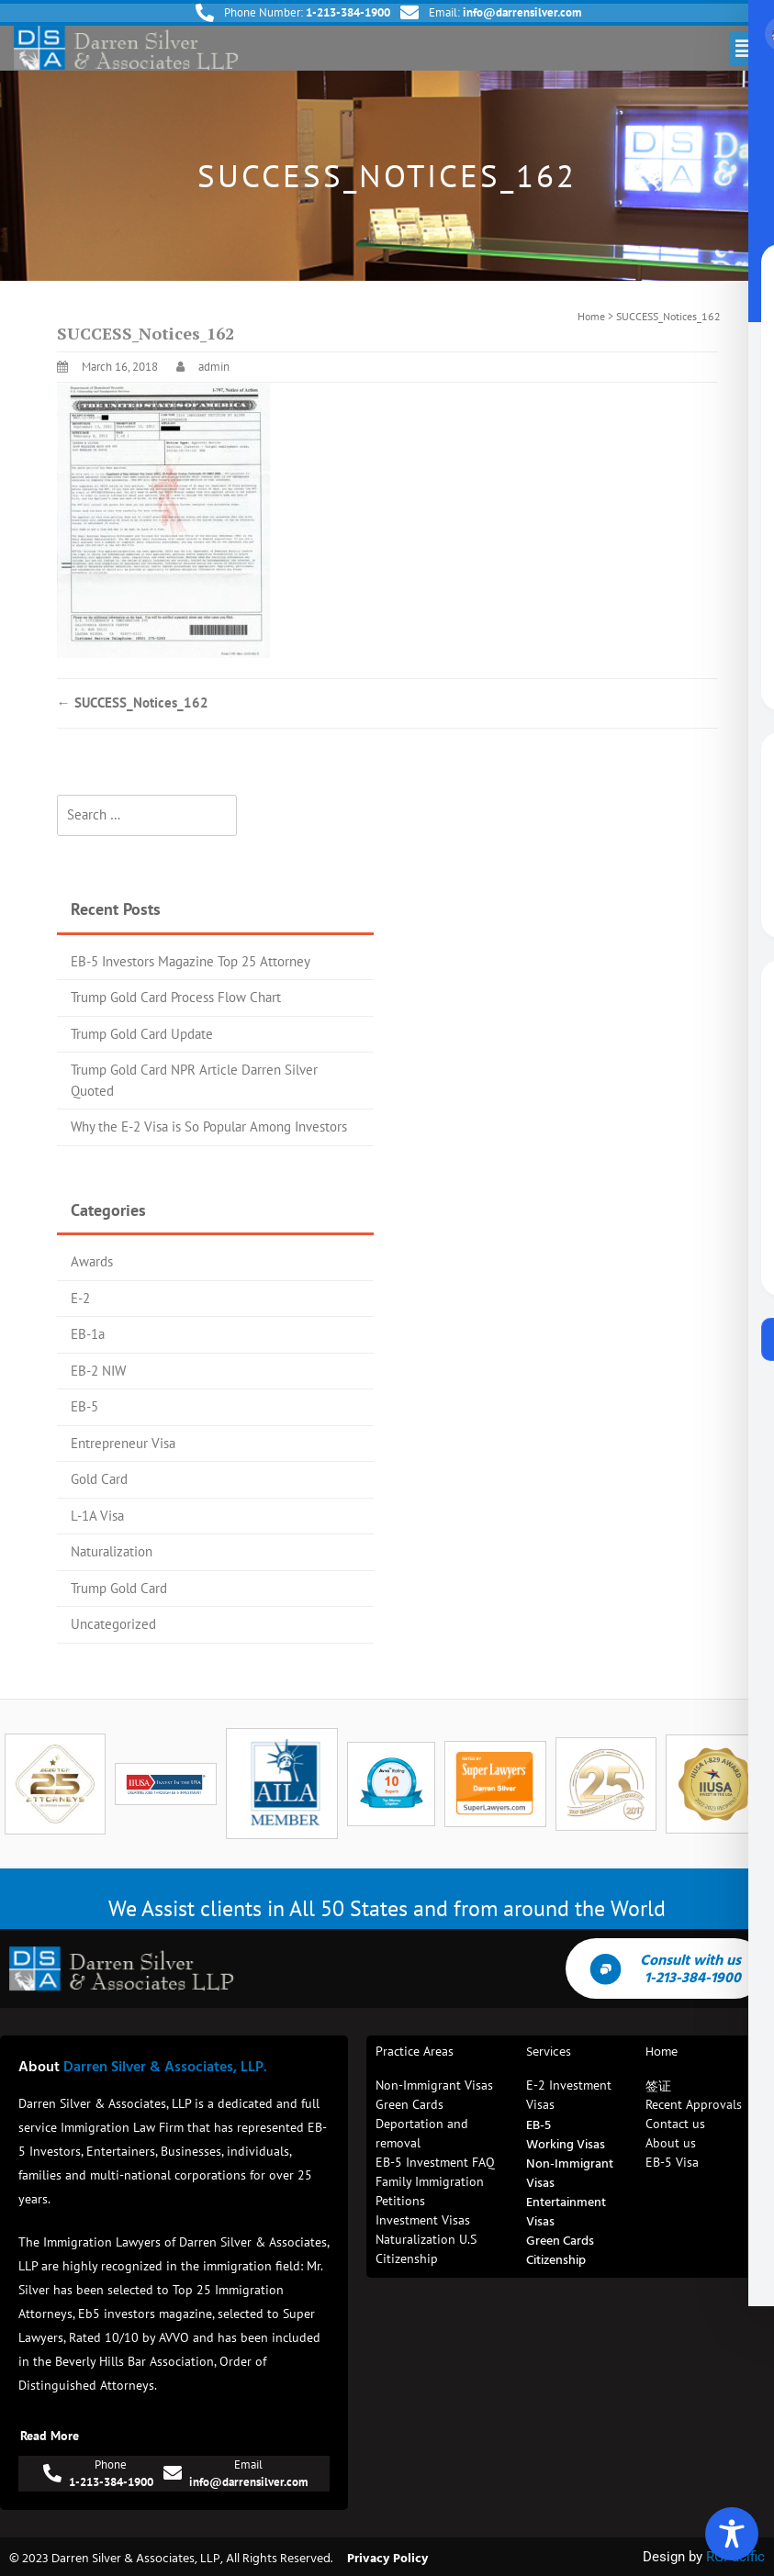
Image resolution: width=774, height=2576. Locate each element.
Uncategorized (113, 1624)
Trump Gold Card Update (142, 1034)
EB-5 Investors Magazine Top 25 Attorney (190, 961)
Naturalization (111, 1551)
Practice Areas (415, 2051)
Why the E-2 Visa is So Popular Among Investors (209, 1126)
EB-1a (88, 1334)
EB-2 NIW (98, 1370)
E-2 (80, 1298)
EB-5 (84, 1406)
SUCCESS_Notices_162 (132, 702)
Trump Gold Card (119, 1588)
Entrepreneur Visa (123, 1443)
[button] (744, 48)
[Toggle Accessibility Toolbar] (731, 2533)
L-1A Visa (97, 1515)
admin (214, 366)
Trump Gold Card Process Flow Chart (176, 997)
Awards (92, 1261)
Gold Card (99, 1479)
